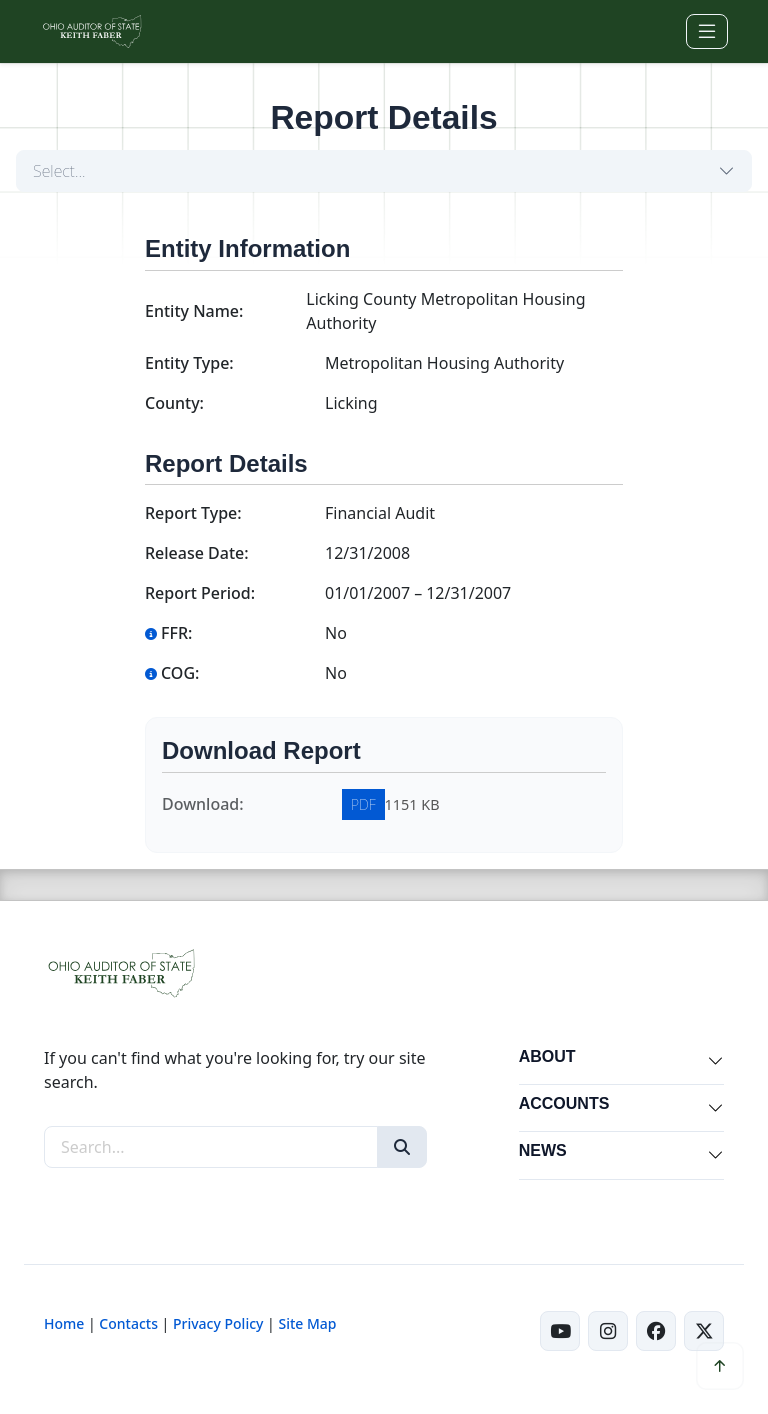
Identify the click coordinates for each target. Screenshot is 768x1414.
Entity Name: (194, 311)
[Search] (402, 1147)
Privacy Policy (218, 1323)
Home (64, 1323)
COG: (172, 673)
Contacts (128, 1323)
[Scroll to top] (720, 1366)
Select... (59, 171)
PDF (363, 804)
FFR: (168, 633)
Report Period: (200, 593)
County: (174, 403)
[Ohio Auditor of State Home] (91, 31)
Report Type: (193, 513)
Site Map (307, 1323)
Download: (203, 804)
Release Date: (197, 553)
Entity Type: (189, 363)
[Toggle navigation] (707, 31)
